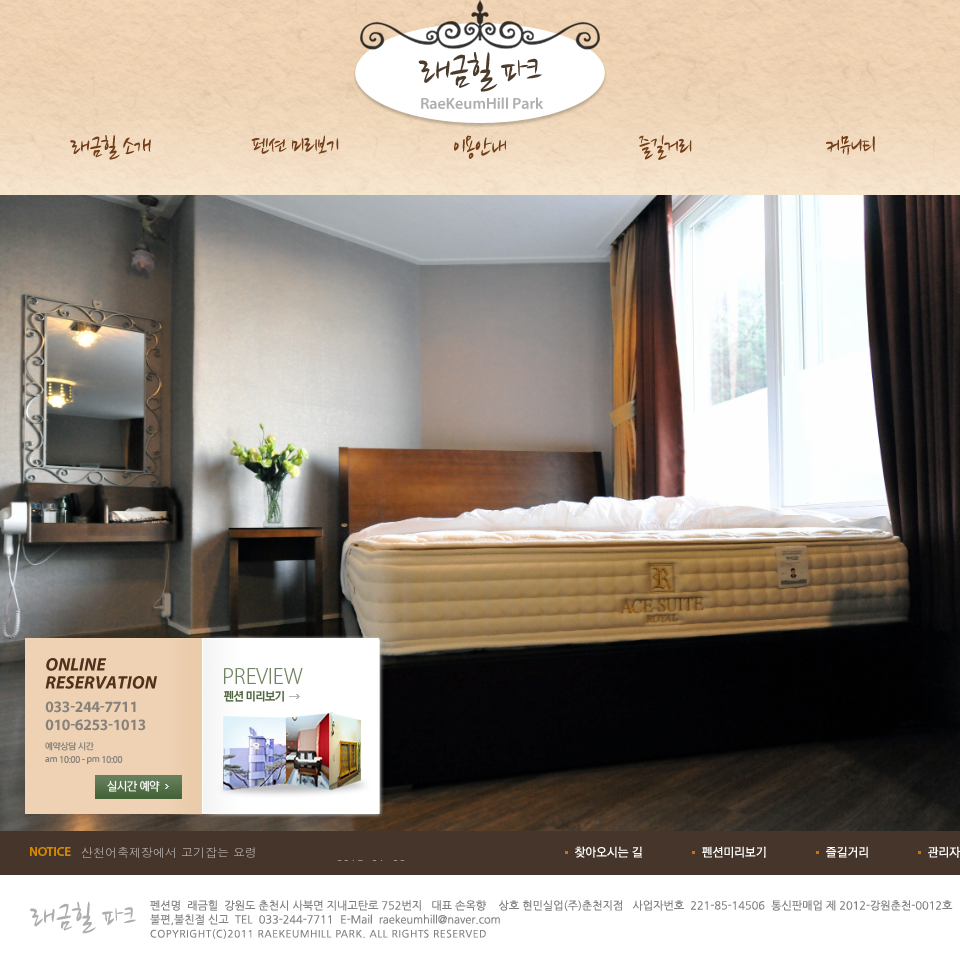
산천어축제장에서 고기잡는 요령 (169, 851)
